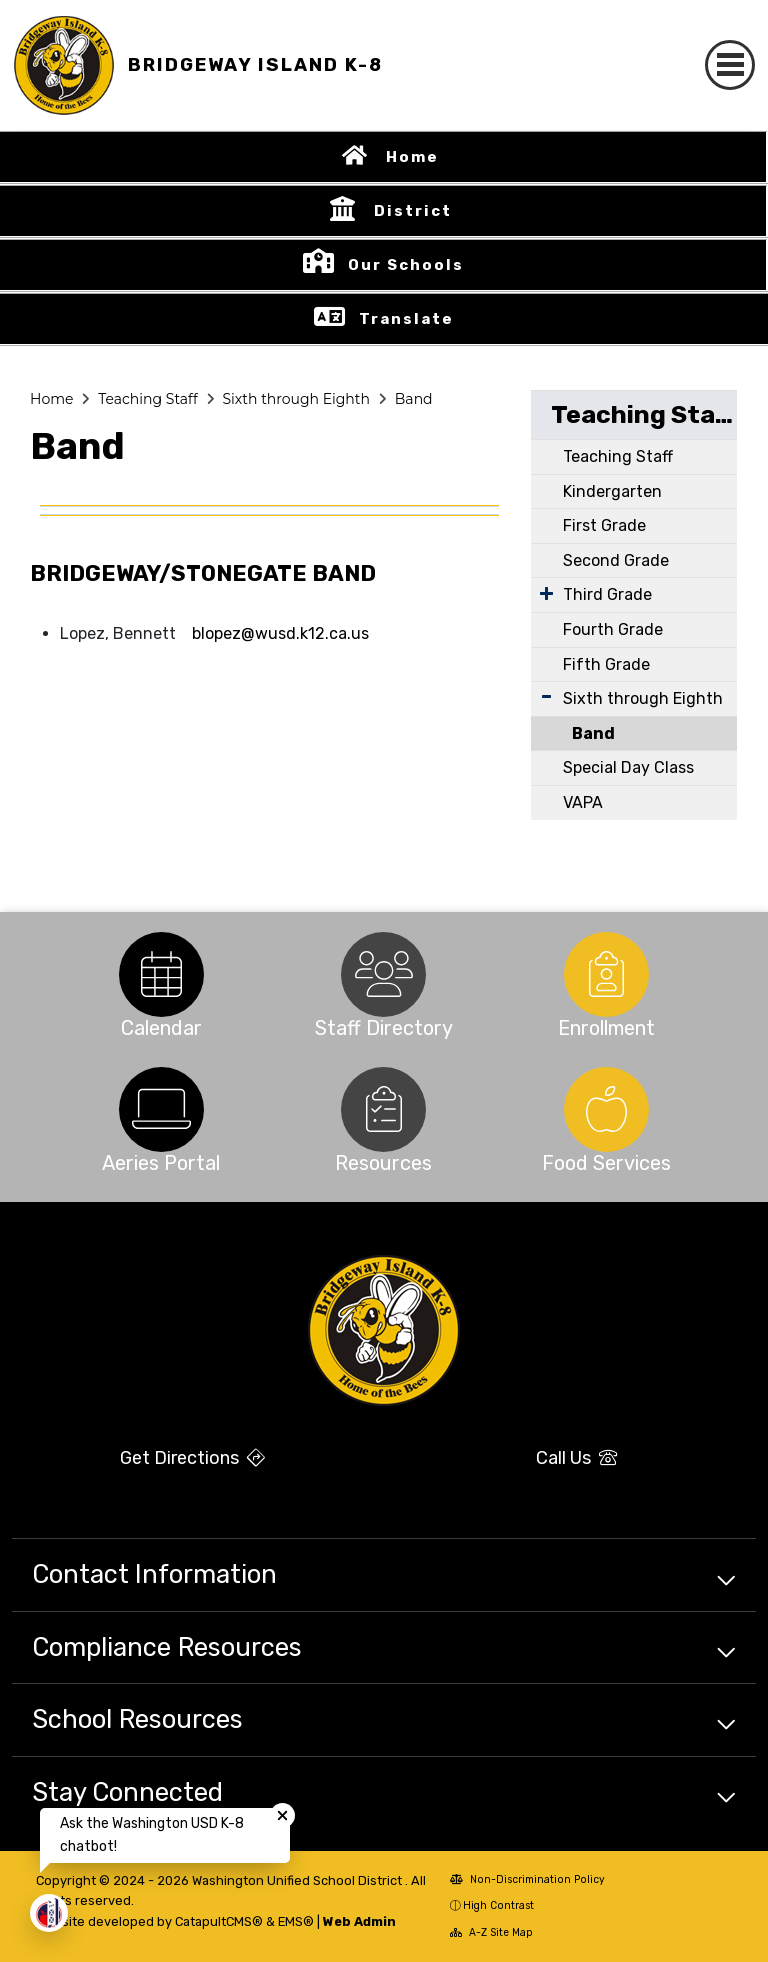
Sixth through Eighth (296, 399)
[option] (161, 974)
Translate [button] (406, 319)
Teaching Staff (147, 399)
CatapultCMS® (219, 1921)
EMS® (296, 1921)
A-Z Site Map (491, 1932)
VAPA (583, 802)
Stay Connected (127, 1792)
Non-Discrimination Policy (527, 1879)
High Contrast (498, 1905)
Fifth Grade (606, 664)
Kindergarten (612, 491)
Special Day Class (628, 767)
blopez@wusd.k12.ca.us (280, 633)
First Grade (604, 525)
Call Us (576, 1458)
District (413, 211)
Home (412, 157)
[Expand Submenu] (546, 593)
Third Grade (607, 594)
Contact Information (154, 1574)
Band (414, 399)
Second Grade (616, 560)
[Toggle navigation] (730, 65)
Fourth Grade (613, 629)
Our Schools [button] (406, 265)
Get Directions (192, 1458)
